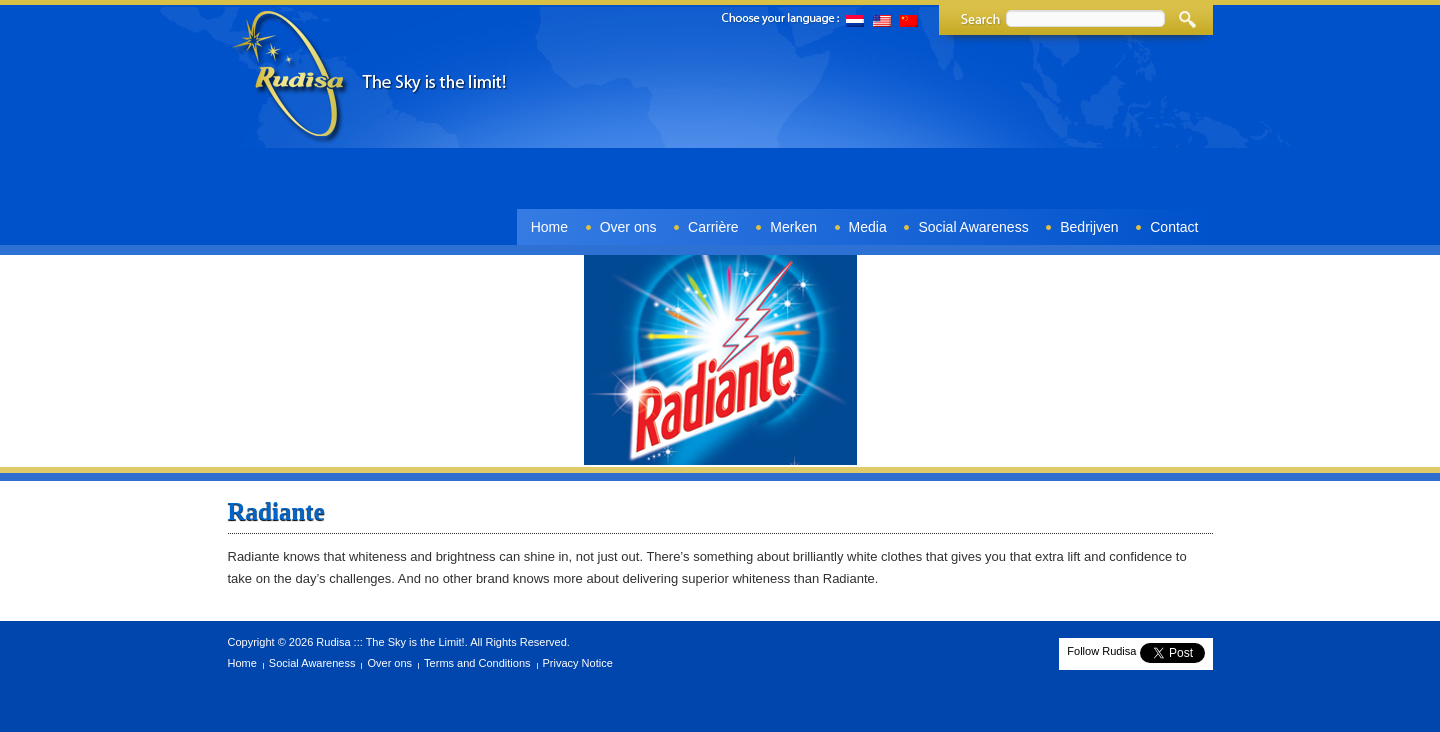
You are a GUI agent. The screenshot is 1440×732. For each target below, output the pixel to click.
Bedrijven (1089, 227)
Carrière (713, 227)
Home (549, 227)
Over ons (628, 227)
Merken (793, 227)
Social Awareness (973, 227)
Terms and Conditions (477, 663)
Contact (1174, 227)
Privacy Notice (578, 663)
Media (868, 227)
